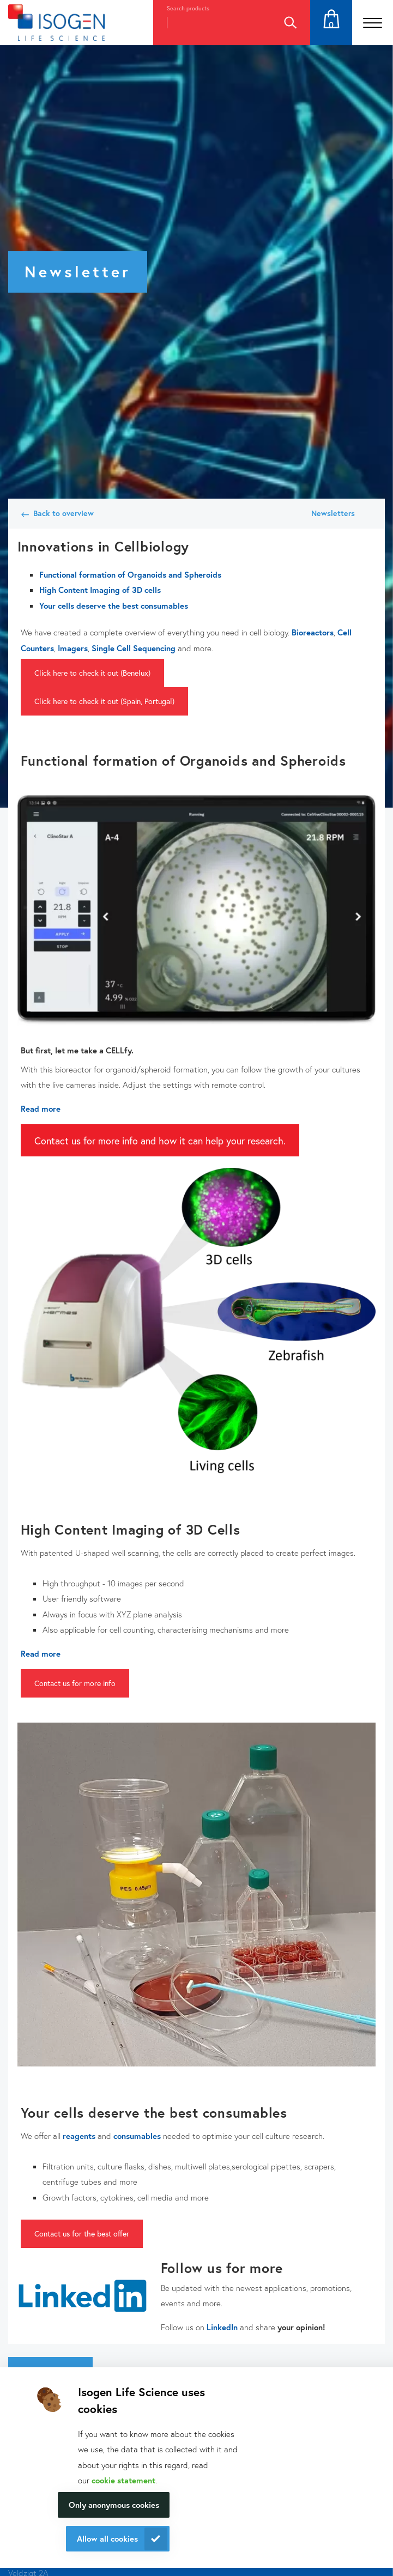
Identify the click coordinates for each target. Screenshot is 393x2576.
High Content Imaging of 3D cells (100, 589)
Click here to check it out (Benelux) (92, 673)
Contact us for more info (75, 1683)
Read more (41, 1108)
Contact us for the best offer (81, 2233)
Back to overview (63, 513)
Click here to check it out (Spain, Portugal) (104, 701)
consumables (137, 2135)
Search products (188, 8)
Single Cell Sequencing (134, 648)
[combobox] (211, 22)
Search (290, 22)
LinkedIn (222, 2327)
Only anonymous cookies (114, 2504)
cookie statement (123, 2480)
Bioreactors (313, 632)
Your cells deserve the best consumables (113, 605)
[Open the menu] (372, 22)
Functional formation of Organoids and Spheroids (130, 574)
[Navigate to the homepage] (56, 22)
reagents (79, 2135)
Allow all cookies (107, 2538)
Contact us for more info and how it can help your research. (160, 1140)
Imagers (73, 648)
